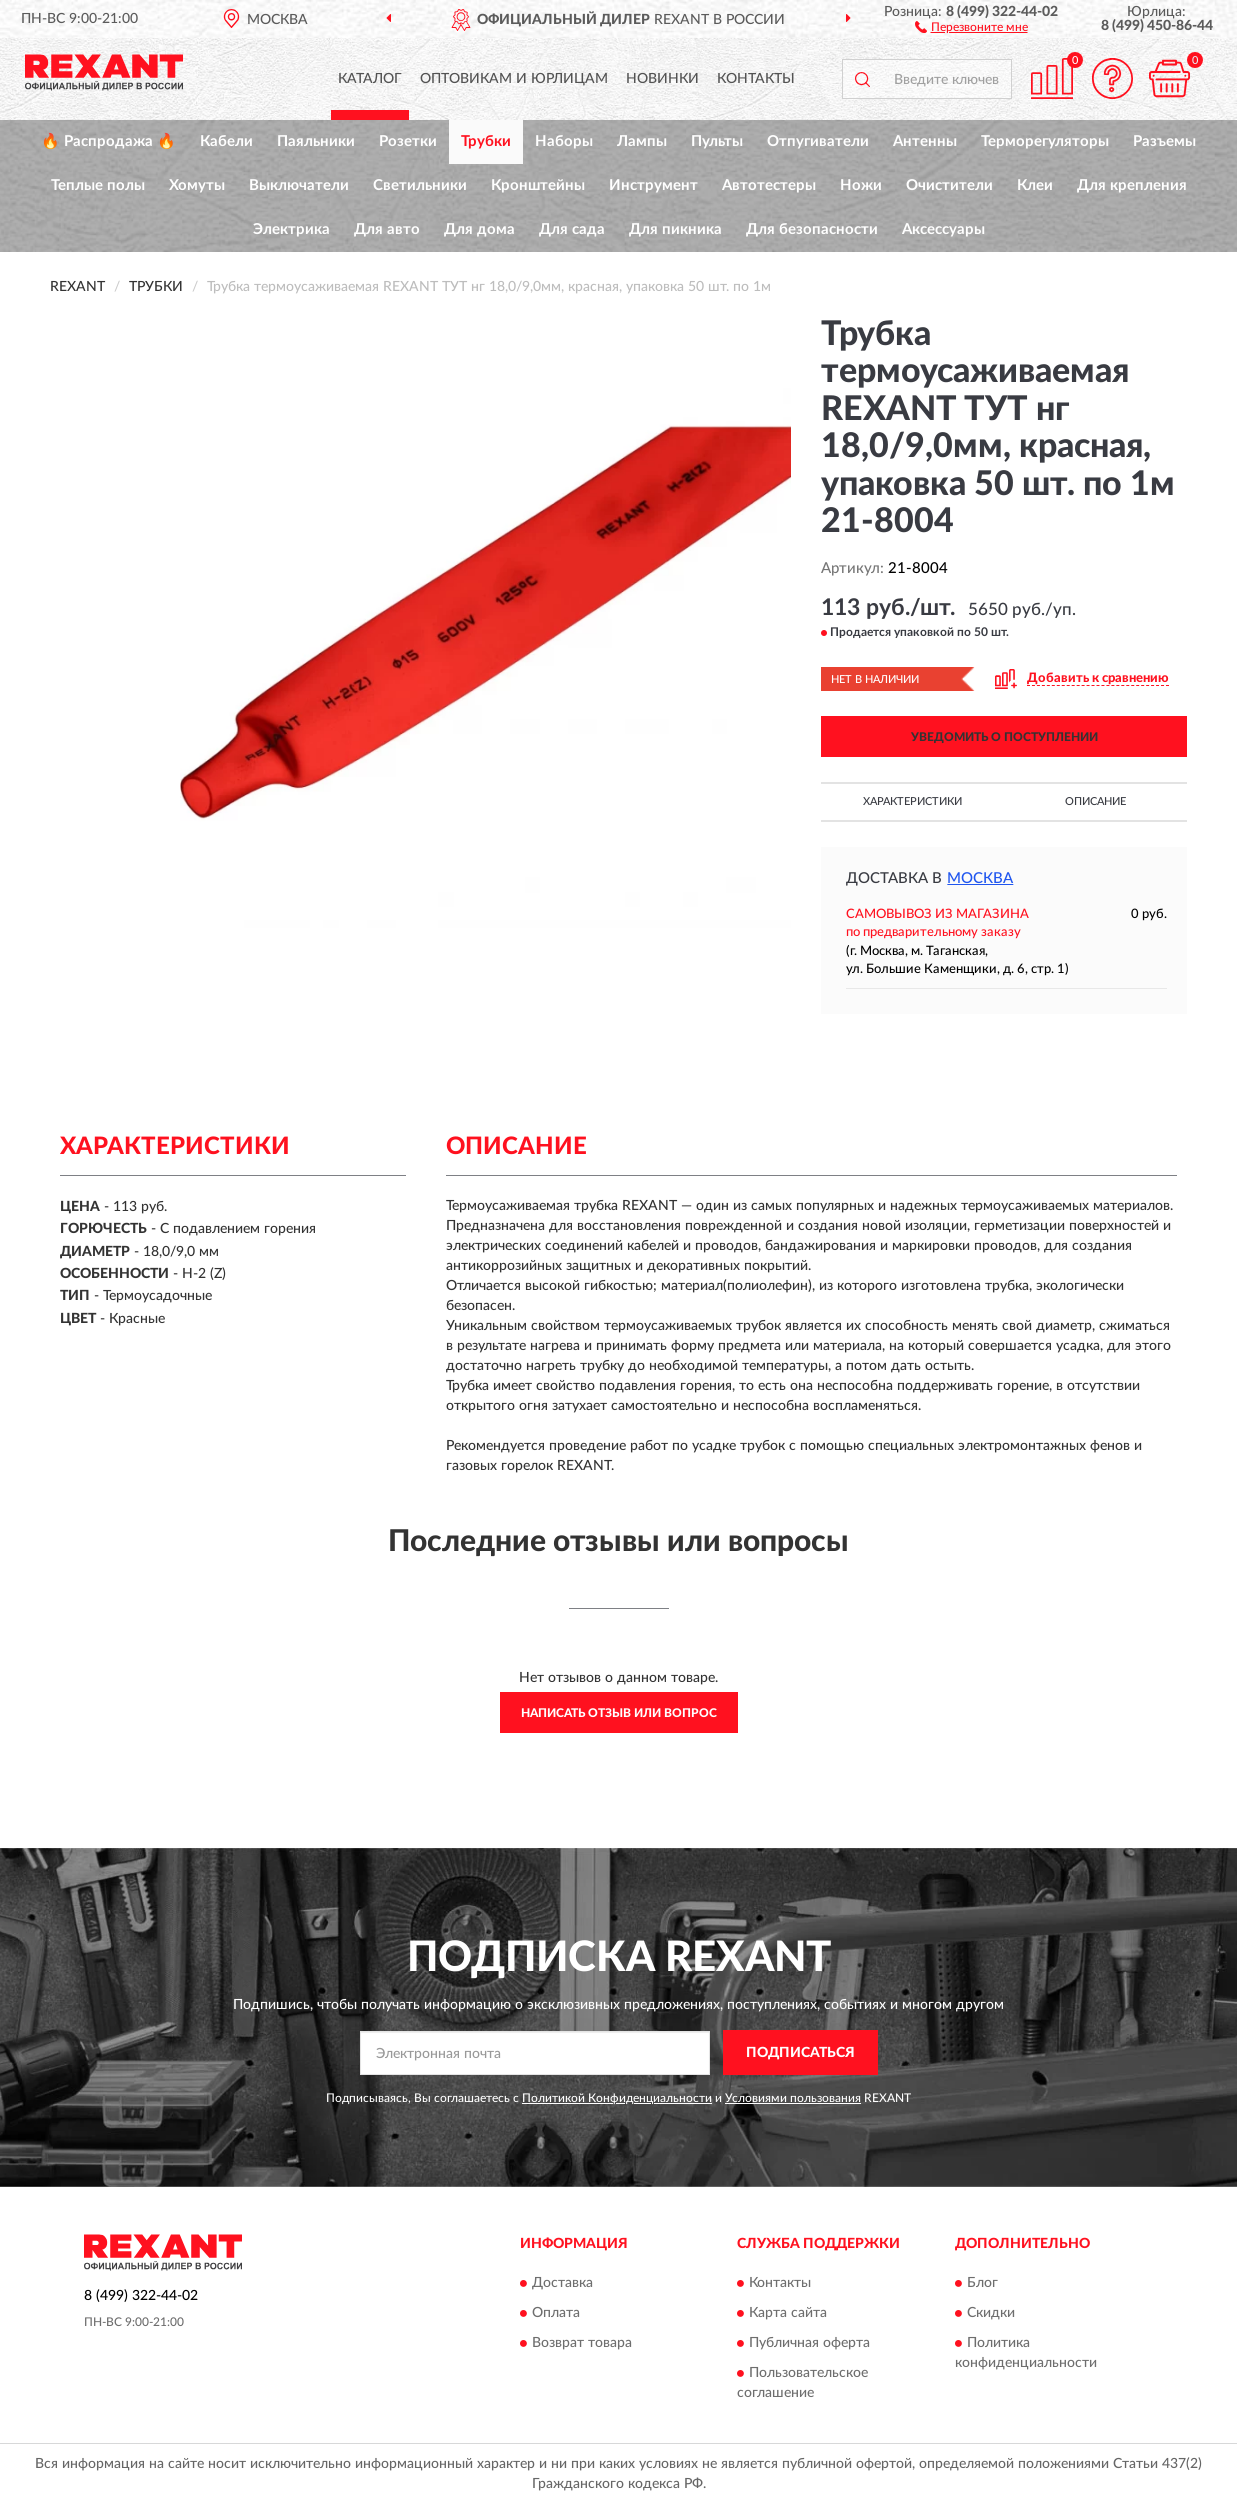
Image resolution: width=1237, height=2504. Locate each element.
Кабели (226, 141)
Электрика (291, 229)
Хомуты (197, 185)
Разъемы (1164, 141)
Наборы (564, 141)
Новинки (662, 79)
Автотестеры (769, 185)
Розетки (408, 141)
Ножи (861, 185)
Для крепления (1132, 185)
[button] (971, 26)
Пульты (717, 141)
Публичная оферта (809, 2343)
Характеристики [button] (912, 801)
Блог (982, 2283)
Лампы (642, 141)
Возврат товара (582, 2343)
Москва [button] (980, 878)
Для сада (572, 229)
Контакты (756, 79)
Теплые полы (98, 185)
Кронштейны (538, 185)
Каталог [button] (370, 79)
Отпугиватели (818, 141)
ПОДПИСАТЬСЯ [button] (800, 2053)
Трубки (486, 141)
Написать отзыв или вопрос (619, 1713)
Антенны (925, 141)
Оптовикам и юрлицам (514, 79)
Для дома (479, 229)
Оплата (556, 2313)
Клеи (1035, 185)
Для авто (387, 229)
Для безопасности (812, 229)
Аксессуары (943, 229)
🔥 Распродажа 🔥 (108, 141)
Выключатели (299, 185)
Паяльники (316, 141)
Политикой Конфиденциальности (617, 2098)
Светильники (420, 185)
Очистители (949, 185)
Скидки (991, 2313)
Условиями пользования (793, 2098)
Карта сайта (788, 2313)
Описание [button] (1095, 801)
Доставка (562, 2283)
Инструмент (653, 185)
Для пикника (675, 229)
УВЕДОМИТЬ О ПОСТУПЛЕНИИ (1004, 737)
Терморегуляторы (1045, 141)
